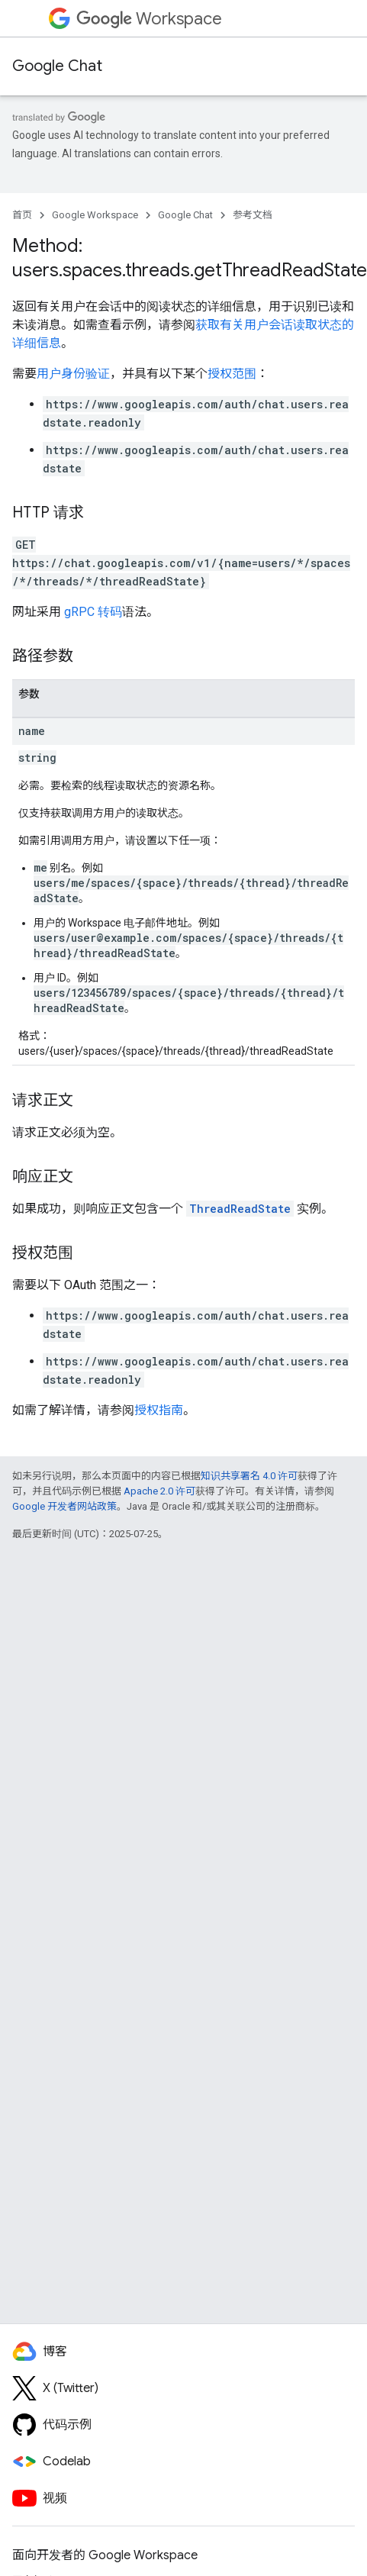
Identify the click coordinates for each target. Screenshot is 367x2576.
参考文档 (252, 215)
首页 (22, 215)
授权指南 (158, 1410)
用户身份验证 (73, 373)
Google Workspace (95, 215)
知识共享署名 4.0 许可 (249, 1475)
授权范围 (232, 373)
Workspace (149, 18)
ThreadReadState (240, 1208)
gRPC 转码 (93, 612)
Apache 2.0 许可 (159, 1491)
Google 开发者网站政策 (64, 1506)
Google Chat (57, 66)
